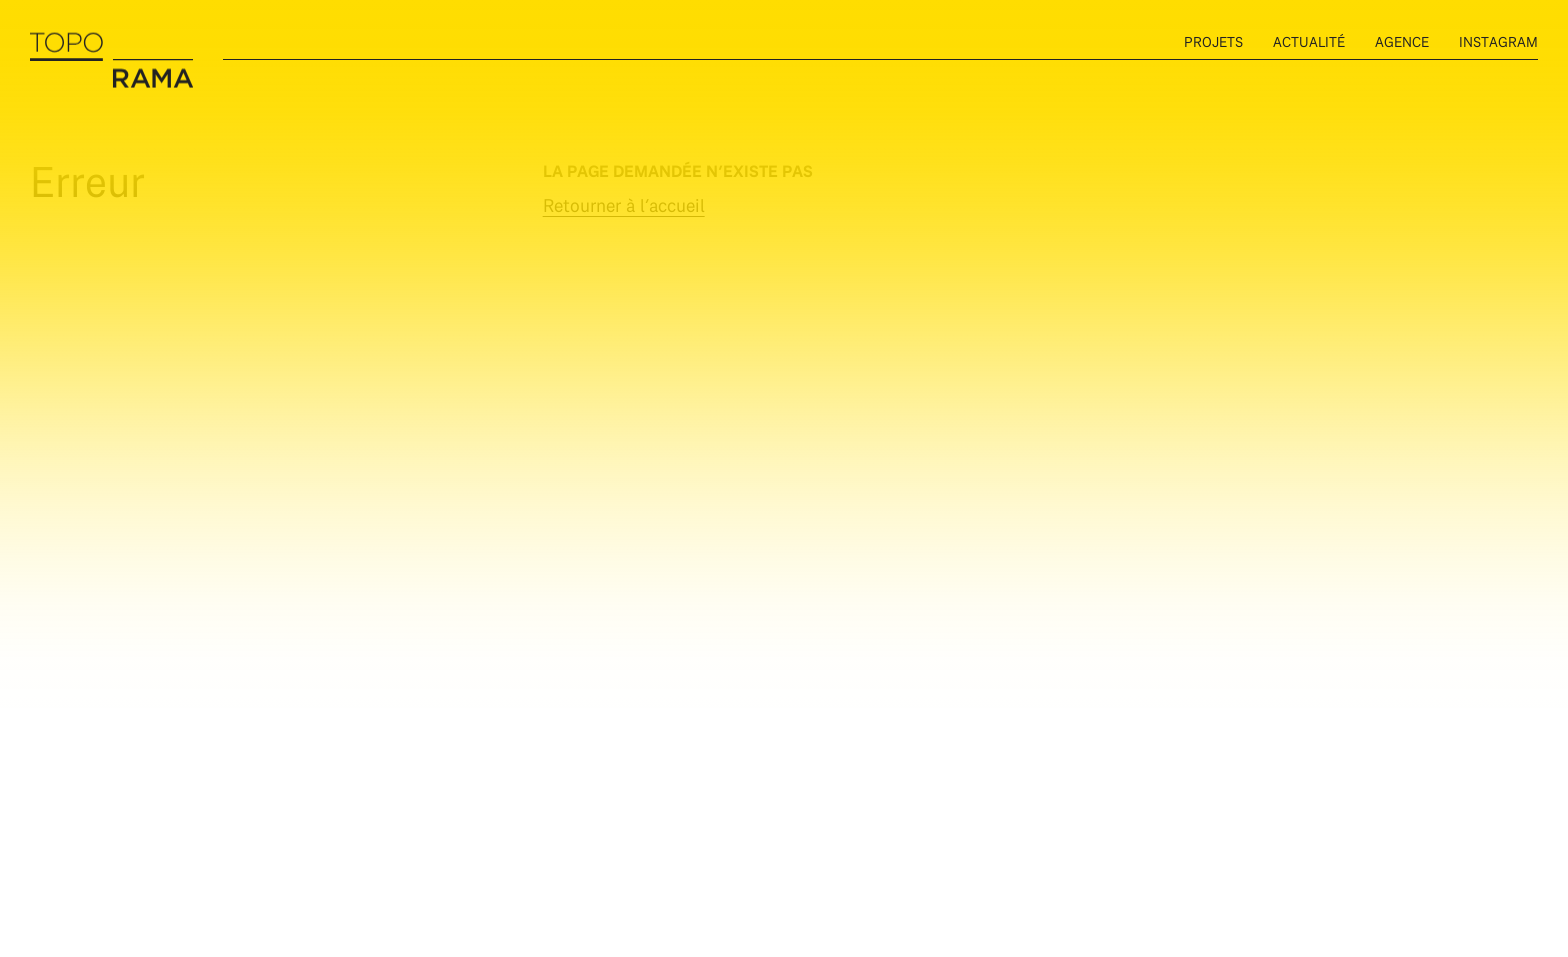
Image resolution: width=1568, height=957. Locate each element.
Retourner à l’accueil (624, 205)
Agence (1402, 41)
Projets (1213, 41)
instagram (1498, 41)
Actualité (1309, 41)
